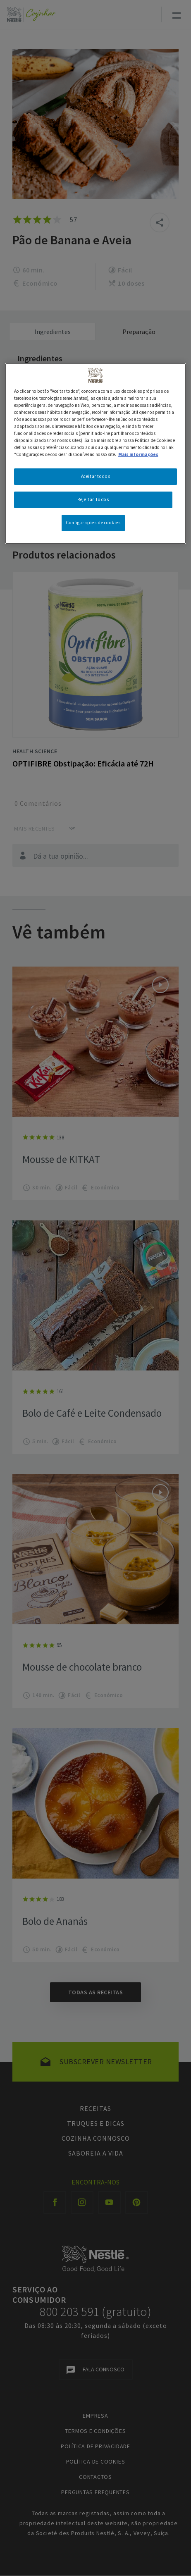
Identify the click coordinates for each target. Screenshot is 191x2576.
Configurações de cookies (93, 522)
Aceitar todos (95, 476)
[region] (95, 453)
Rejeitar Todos (93, 499)
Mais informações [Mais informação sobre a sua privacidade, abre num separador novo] (138, 454)
